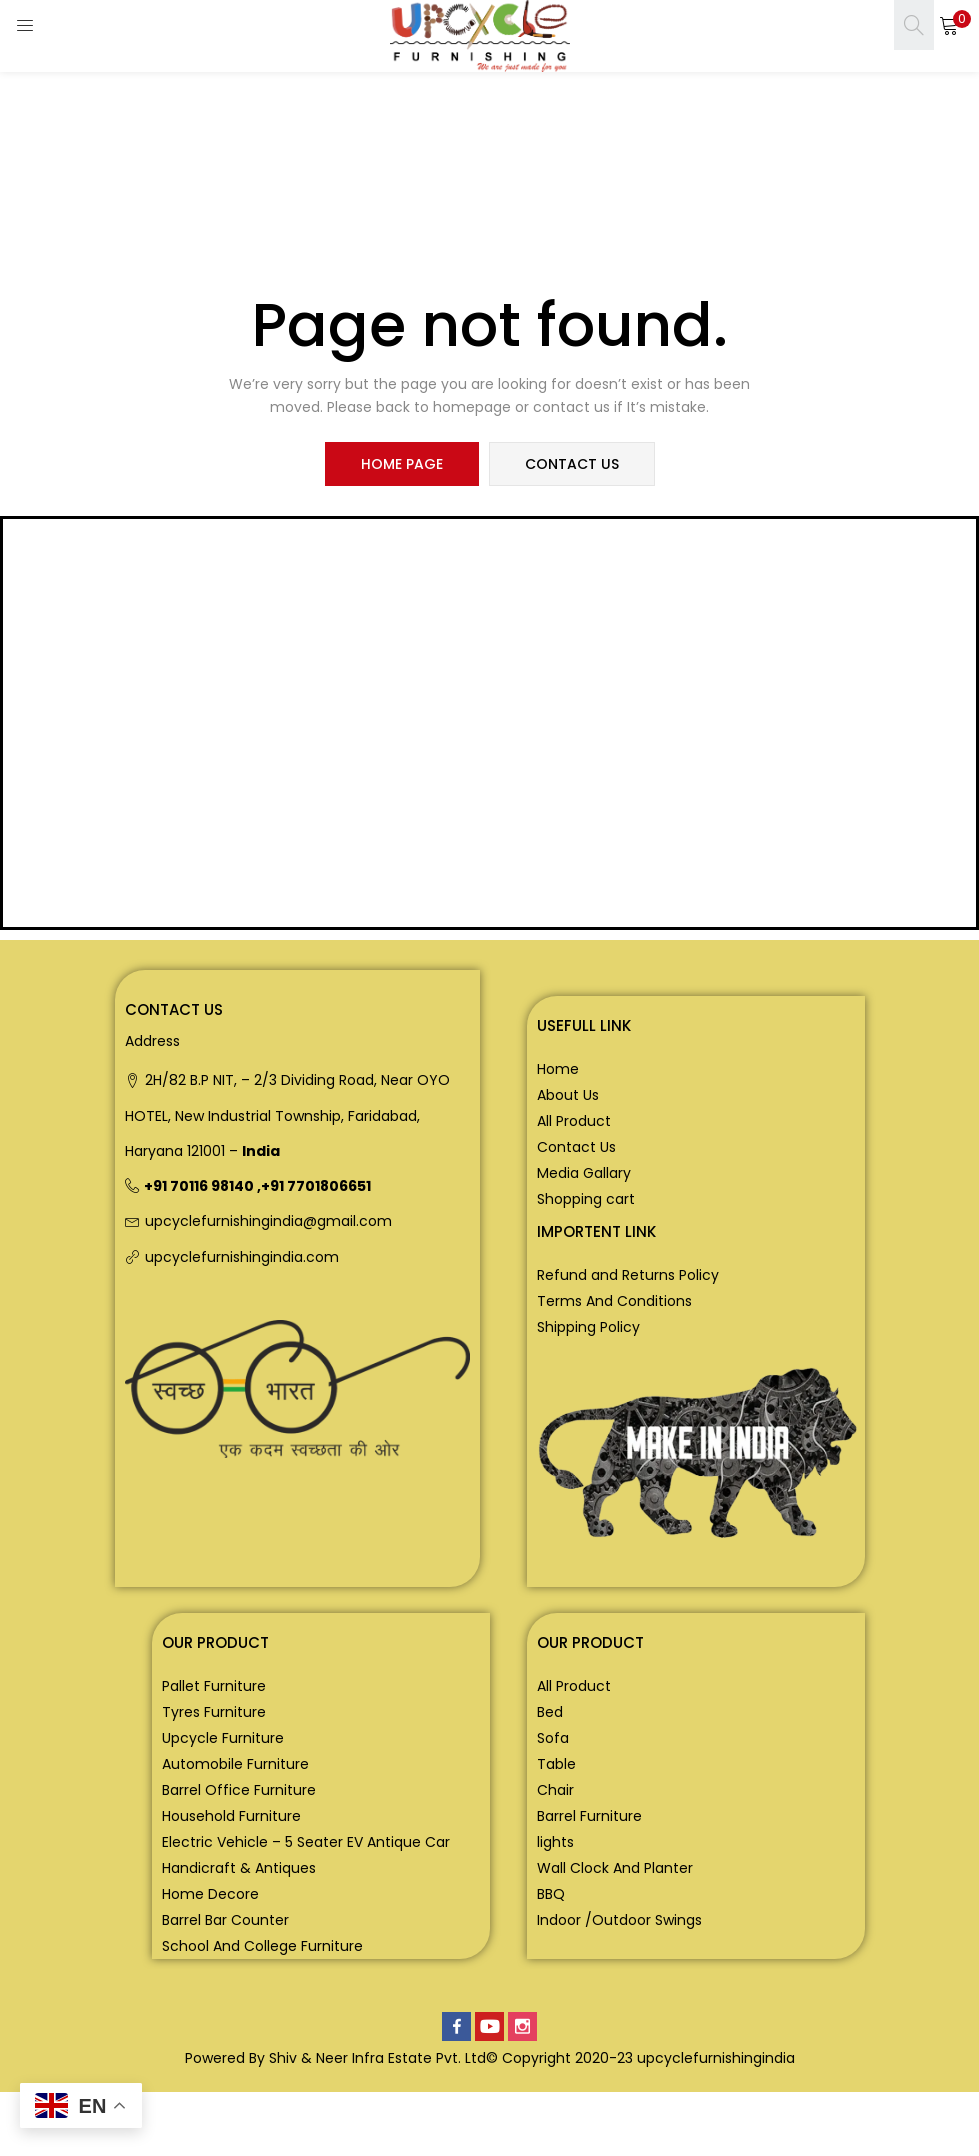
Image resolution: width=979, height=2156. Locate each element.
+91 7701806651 (316, 1186)
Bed (550, 1712)
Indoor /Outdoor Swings (619, 1920)
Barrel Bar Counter (225, 1920)
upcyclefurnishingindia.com (242, 1257)
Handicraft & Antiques (239, 1868)
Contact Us (576, 1147)
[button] (949, 25)
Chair (555, 1790)
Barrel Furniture (589, 1816)
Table (556, 1764)
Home (558, 1069)
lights (555, 1842)
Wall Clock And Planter (615, 1868)
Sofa (553, 1738)
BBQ (551, 1894)
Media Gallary (584, 1173)
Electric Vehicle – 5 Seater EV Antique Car (306, 1842)
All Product (574, 1121)
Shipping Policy (588, 1327)
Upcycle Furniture (223, 1738)
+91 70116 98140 (199, 1186)
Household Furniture (231, 1816)
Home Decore (210, 1894)
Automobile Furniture (235, 1764)
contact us (572, 464)
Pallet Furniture (214, 1686)
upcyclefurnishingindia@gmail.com (268, 1221)
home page (402, 464)
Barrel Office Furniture (239, 1790)
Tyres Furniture (214, 1712)
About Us (568, 1095)
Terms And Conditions (614, 1301)
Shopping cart (586, 1199)
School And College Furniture (262, 1946)
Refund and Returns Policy (628, 1275)
